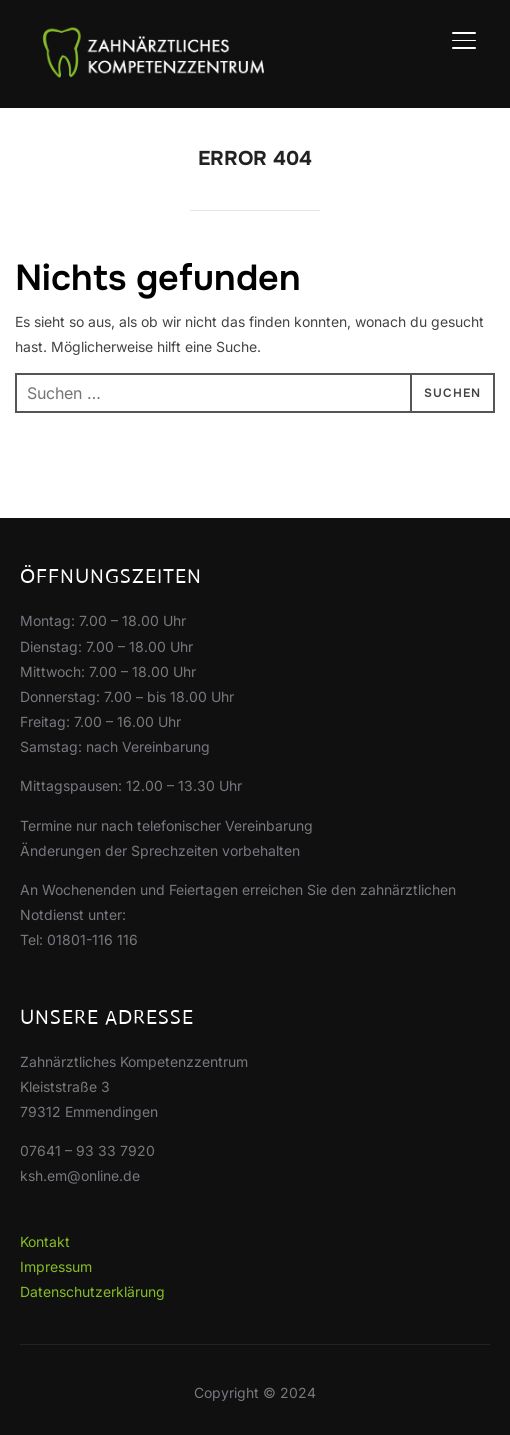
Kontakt (45, 1241)
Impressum (56, 1266)
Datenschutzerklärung (92, 1291)
